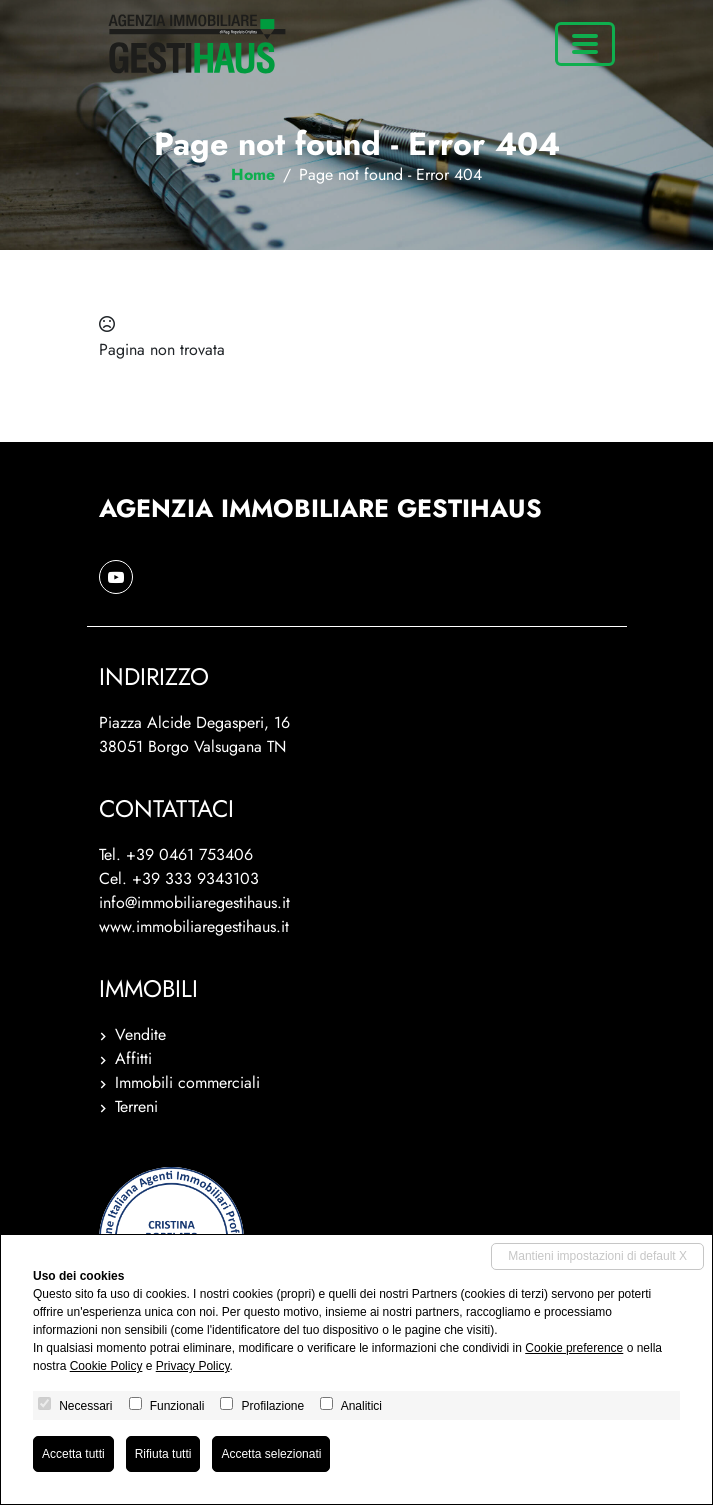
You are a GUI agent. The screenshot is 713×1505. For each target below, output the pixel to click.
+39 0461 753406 (189, 854)
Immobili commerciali (187, 1082)
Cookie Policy (106, 1366)
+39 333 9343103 (195, 878)
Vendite (140, 1034)
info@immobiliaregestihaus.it (194, 902)
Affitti (133, 1058)
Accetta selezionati (271, 1454)
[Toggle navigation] (585, 44)
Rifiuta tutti (163, 1454)
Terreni (136, 1106)
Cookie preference (574, 1348)
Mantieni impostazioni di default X (597, 1256)
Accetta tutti (73, 1454)
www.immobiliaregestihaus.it (194, 926)
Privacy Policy (193, 1366)
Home (253, 174)
